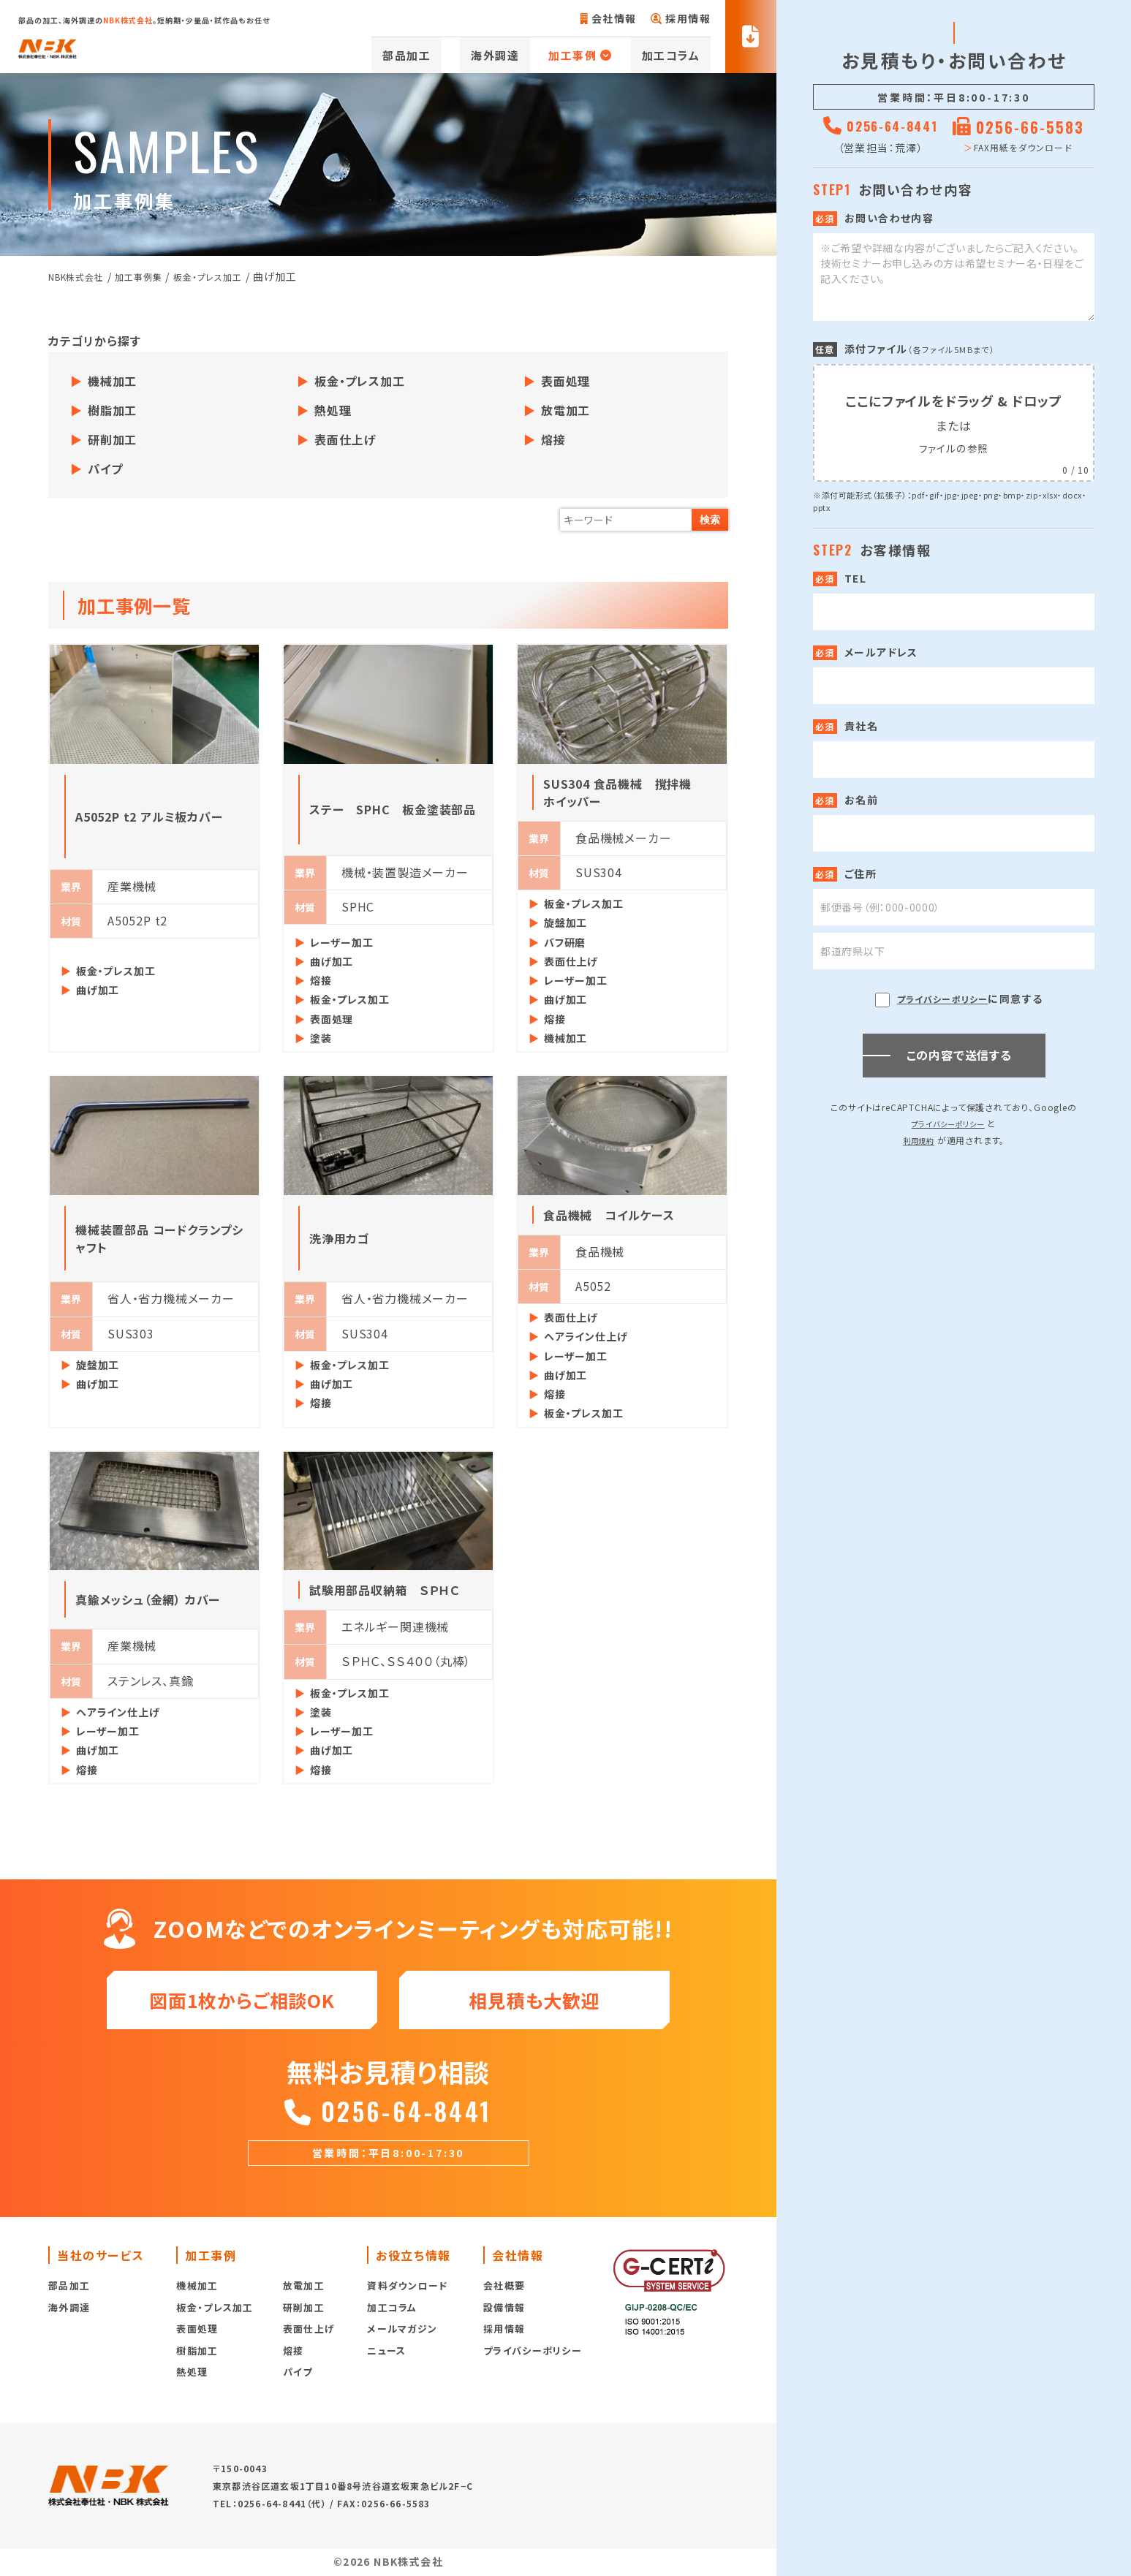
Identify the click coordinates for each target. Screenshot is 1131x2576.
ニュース (386, 2361)
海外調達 (528, 55)
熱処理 (332, 410)
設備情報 (504, 2318)
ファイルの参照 (954, 447)
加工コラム (682, 55)
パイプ (105, 468)
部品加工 (461, 55)
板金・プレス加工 (359, 381)
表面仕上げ (345, 439)
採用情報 (681, 18)
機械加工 (112, 381)
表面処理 (565, 381)
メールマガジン (402, 2339)
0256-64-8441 (388, 2117)
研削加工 (112, 439)
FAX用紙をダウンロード (1026, 146)
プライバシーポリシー (942, 998)
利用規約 (918, 1140)
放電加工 (565, 410)
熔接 (553, 439)
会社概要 (504, 2296)
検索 (710, 520)
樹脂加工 (112, 410)
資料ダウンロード (407, 2296)
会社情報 (608, 18)
